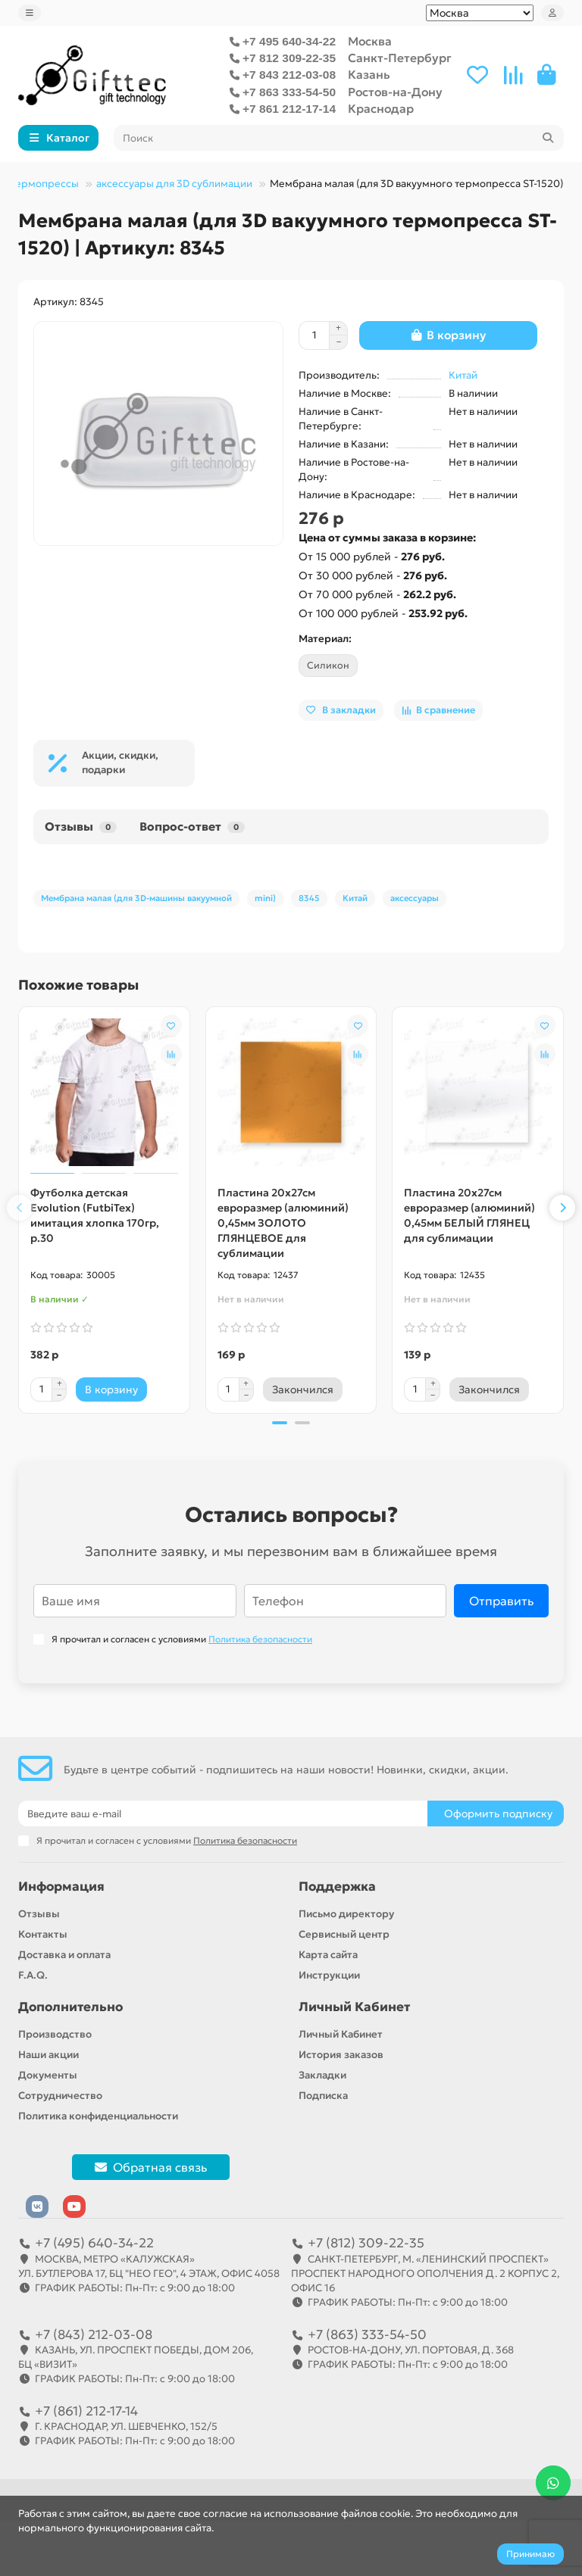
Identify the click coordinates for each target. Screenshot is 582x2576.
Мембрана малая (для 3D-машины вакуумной (136, 898)
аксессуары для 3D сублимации (174, 183)
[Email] (222, 1813)
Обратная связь (151, 2167)
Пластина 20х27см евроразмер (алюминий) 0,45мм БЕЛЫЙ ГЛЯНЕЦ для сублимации (469, 1215)
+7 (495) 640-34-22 (94, 2243)
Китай (463, 375)
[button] (20, 1208)
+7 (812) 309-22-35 (366, 2243)
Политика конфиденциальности (98, 2116)
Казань (369, 74)
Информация (61, 1887)
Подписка (323, 2095)
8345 (309, 898)
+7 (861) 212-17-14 (86, 2411)
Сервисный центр (344, 1934)
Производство (55, 2034)
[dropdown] (29, 13)
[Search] (339, 138)
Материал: (325, 638)
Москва (370, 41)
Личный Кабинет (354, 2007)
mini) (265, 898)
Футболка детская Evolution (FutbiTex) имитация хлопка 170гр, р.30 (94, 1215)
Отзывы (81, 826)
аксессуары (414, 898)
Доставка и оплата (64, 1954)
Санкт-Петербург (400, 58)
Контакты (42, 1934)
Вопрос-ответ (192, 826)
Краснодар (381, 108)
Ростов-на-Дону (395, 92)
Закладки (322, 2075)
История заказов (341, 2054)
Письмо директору (346, 1913)
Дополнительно (70, 2007)
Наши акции (48, 2054)
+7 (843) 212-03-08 (93, 2334)
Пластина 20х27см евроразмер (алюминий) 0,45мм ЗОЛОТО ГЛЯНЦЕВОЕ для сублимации (283, 1223)
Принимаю (530, 2553)
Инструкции (329, 1975)
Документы (47, 2075)
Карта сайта (328, 1954)
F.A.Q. (33, 1975)
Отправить (501, 1600)
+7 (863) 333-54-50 (367, 2334)
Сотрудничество (60, 2095)
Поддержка (337, 1887)
